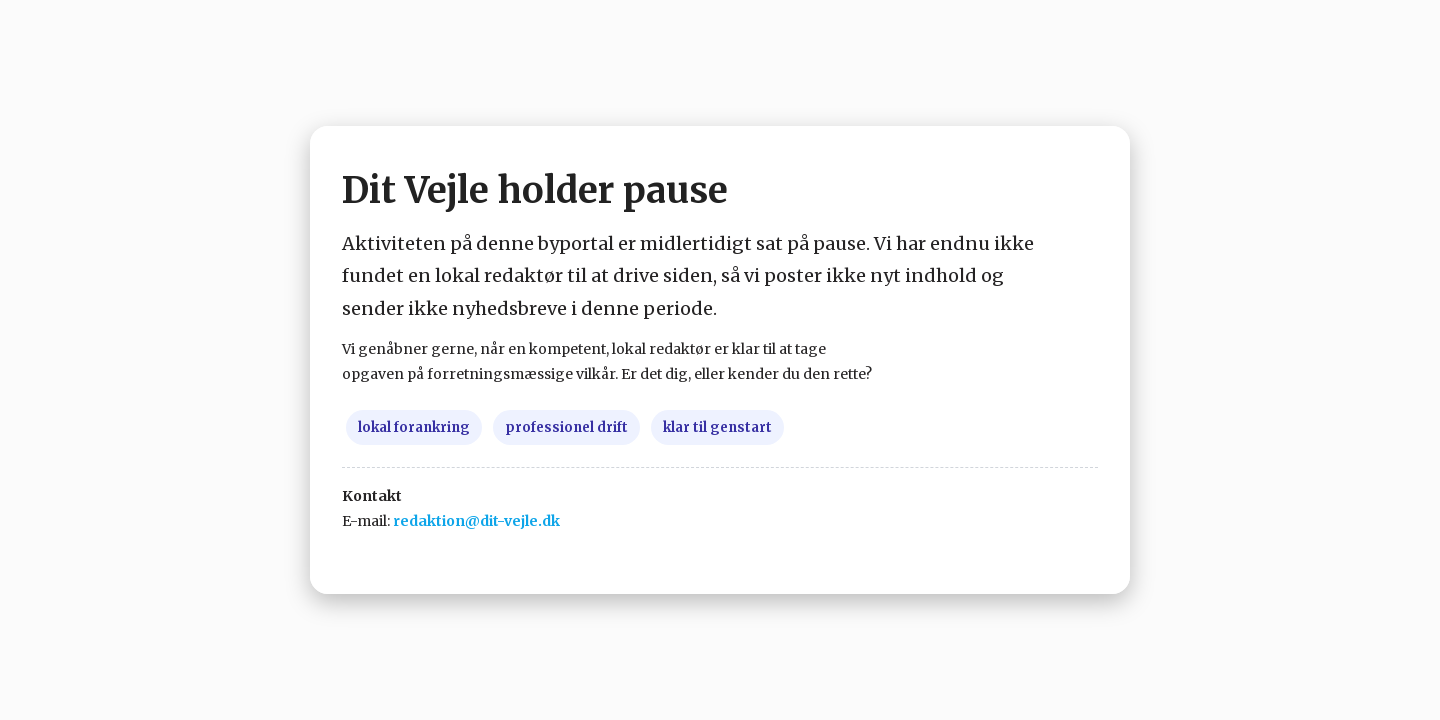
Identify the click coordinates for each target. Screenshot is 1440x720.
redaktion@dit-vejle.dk (476, 521)
